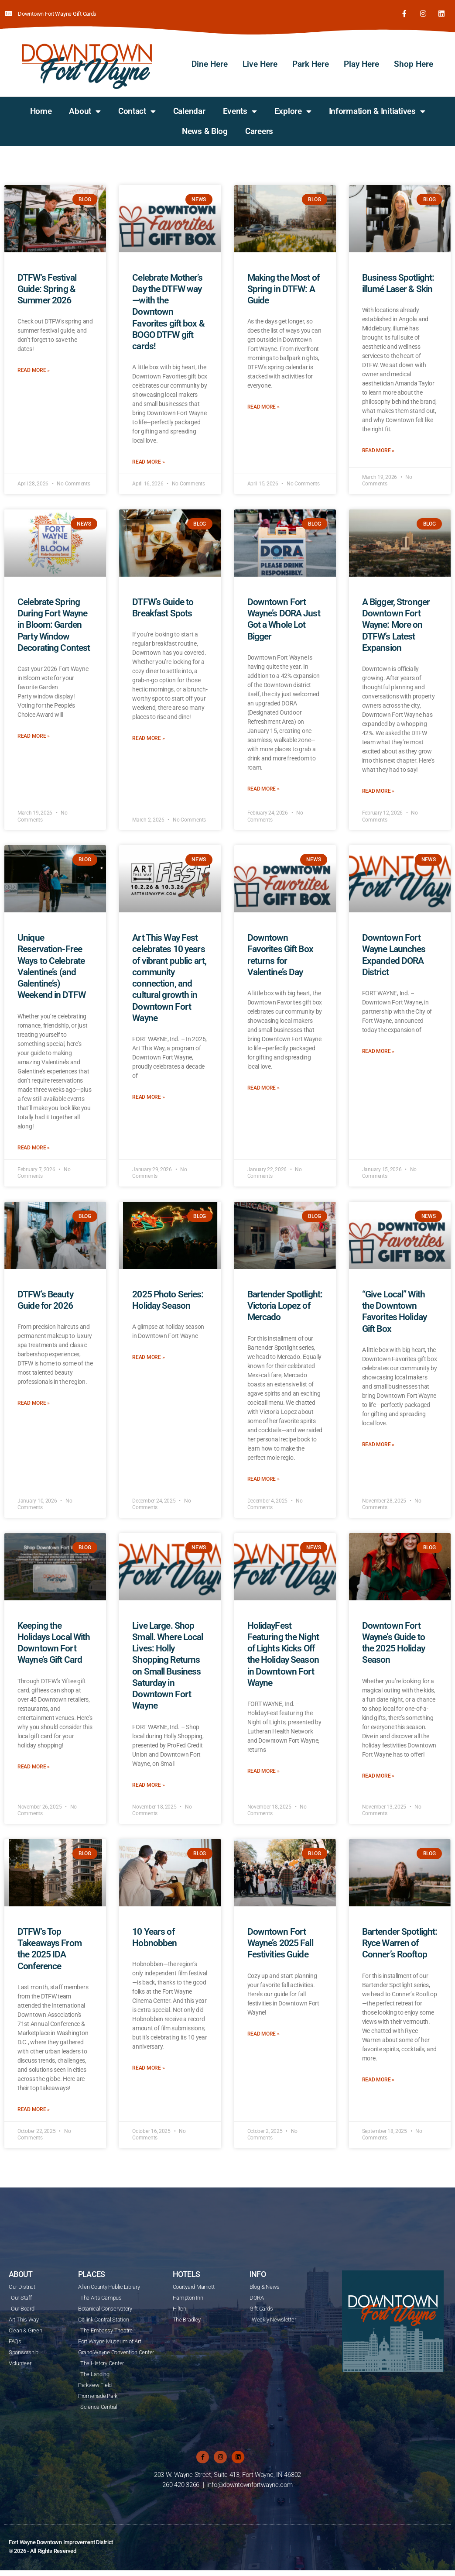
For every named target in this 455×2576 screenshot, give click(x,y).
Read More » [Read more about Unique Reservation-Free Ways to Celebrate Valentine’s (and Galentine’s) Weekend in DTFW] (33, 1146)
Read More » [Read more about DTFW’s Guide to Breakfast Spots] (148, 737)
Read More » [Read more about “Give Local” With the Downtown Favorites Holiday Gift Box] (378, 1443)
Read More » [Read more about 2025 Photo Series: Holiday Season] (148, 1356)
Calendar (189, 109)
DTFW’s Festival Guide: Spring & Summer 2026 (46, 287)
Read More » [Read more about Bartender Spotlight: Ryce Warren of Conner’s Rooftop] (378, 2078)
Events (240, 109)
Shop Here (413, 62)
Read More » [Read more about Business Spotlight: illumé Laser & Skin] (378, 449)
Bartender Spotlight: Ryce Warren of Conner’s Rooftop (400, 1941)
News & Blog (205, 129)
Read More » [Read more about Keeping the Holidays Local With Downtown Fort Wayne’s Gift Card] (33, 1765)
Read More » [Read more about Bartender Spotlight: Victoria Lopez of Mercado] (263, 1477)
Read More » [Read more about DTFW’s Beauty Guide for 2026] (33, 1402)
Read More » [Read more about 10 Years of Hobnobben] (148, 2067)
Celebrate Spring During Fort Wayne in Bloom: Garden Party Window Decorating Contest (53, 623)
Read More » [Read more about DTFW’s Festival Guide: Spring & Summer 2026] (33, 369)
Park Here (310, 62)
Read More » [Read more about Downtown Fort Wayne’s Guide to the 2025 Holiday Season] (378, 1774)
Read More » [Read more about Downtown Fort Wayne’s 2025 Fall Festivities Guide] (263, 2032)
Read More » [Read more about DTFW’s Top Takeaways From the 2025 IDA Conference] (33, 2108)
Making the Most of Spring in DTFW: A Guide (283, 287)
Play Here (361, 62)
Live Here (260, 62)
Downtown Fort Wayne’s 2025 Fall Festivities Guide (280, 1941)
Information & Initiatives (377, 109)
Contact (137, 109)
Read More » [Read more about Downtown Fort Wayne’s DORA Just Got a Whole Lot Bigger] (263, 787)
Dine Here (210, 62)
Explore (292, 109)
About (84, 109)
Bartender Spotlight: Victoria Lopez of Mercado (285, 1304)
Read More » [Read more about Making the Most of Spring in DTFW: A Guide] (263, 405)
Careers (259, 129)
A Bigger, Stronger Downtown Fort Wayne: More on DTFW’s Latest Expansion (396, 623)
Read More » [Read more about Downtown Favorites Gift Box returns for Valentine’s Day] (263, 1086)
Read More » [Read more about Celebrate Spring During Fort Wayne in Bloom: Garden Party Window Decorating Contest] (33, 734)
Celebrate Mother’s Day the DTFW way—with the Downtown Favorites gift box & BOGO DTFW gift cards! (168, 310)
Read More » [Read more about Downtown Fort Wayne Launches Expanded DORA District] (378, 1049)
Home (41, 109)
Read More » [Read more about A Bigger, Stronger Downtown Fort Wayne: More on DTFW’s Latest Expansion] (378, 789)
